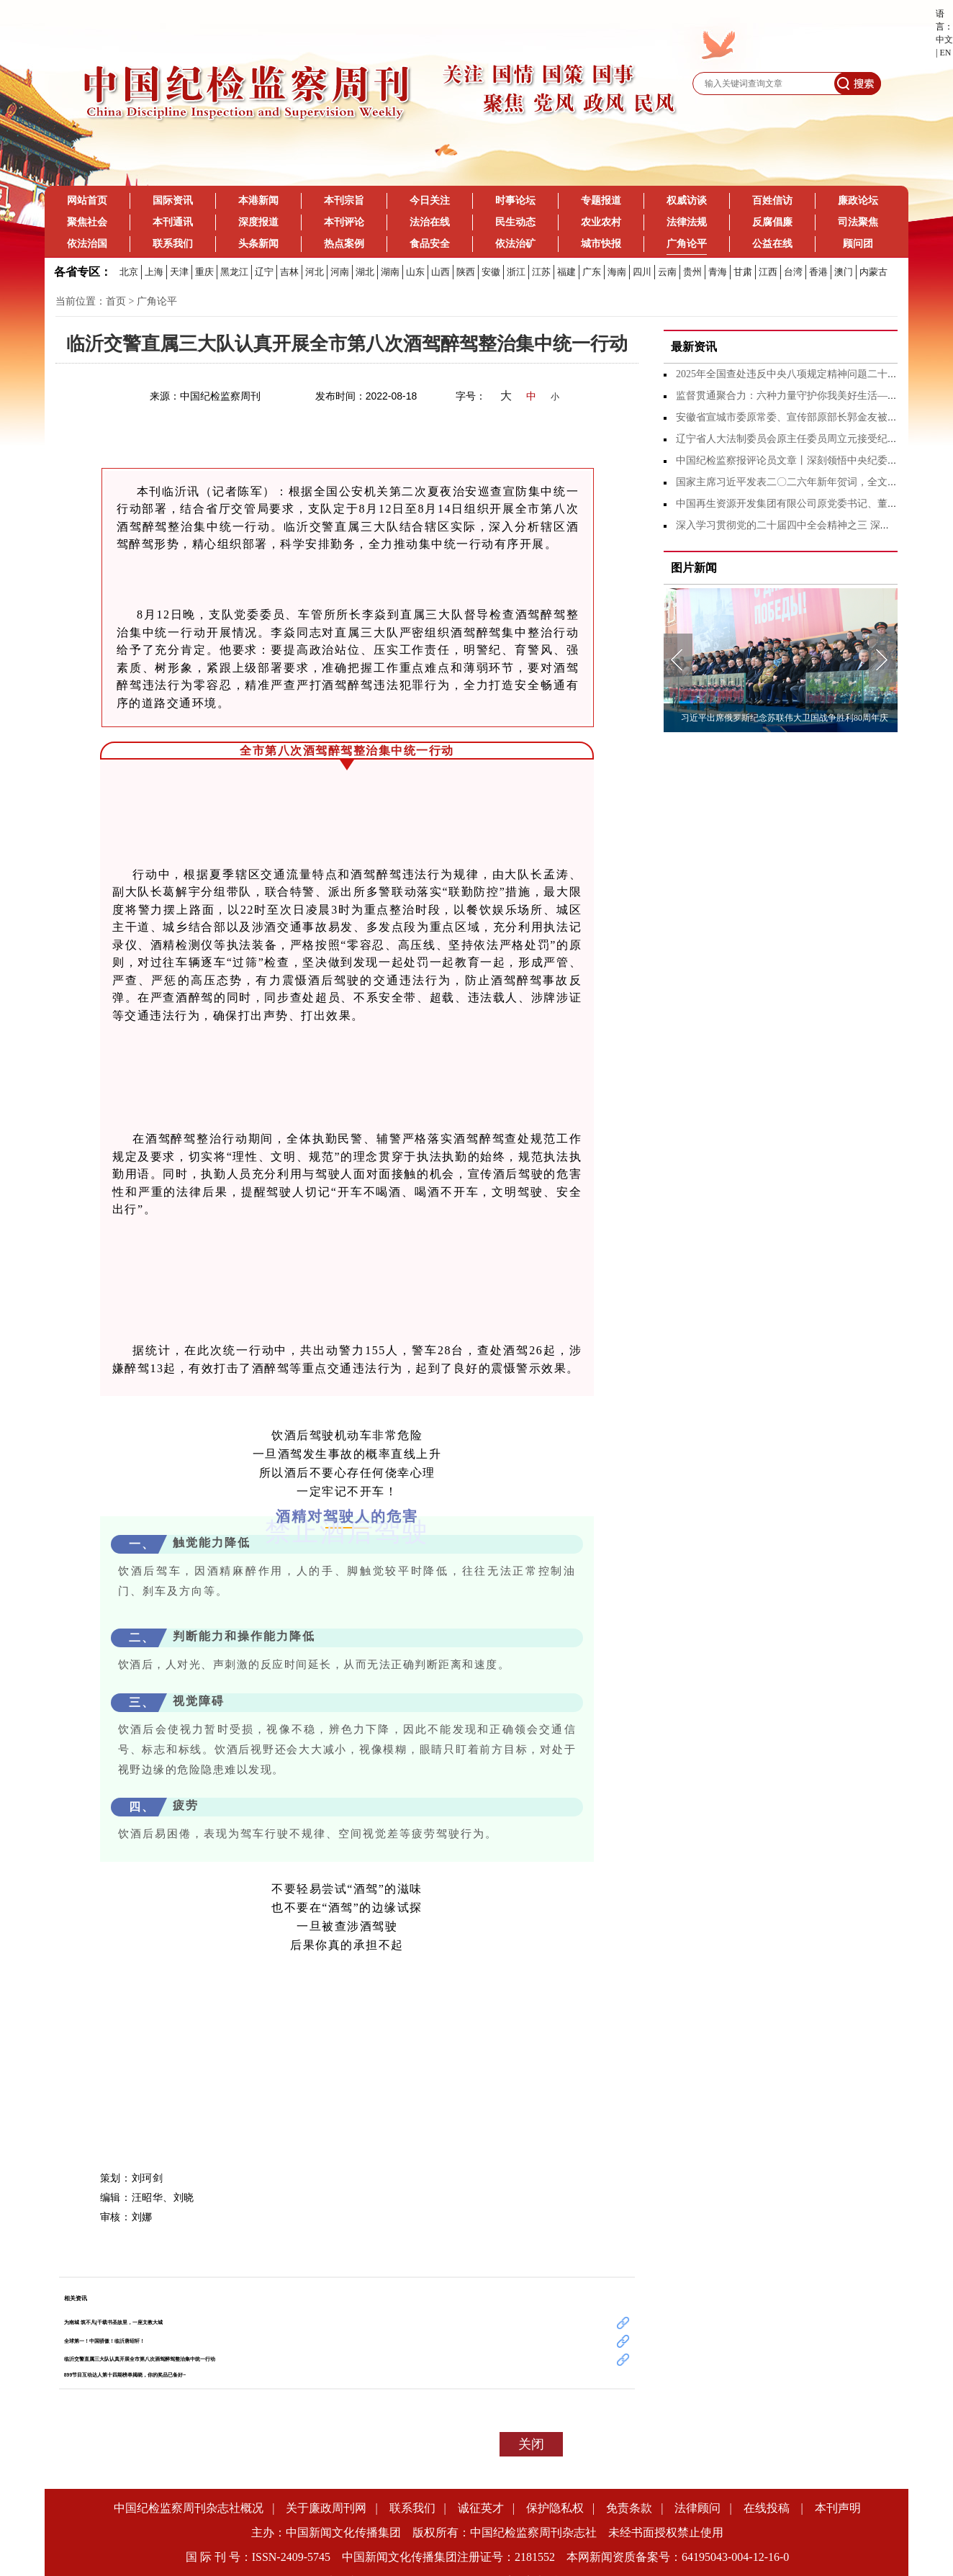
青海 (717, 271)
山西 (440, 271)
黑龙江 (234, 271)
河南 (339, 271)
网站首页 (87, 200)
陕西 (465, 271)
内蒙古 (873, 271)
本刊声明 (838, 2508)
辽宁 (264, 271)
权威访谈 (687, 200)
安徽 (491, 271)
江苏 (541, 271)
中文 (944, 40)
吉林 (289, 271)
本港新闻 (258, 200)
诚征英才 (481, 2508)
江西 (768, 271)
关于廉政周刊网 (326, 2508)
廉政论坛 (858, 200)
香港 (818, 271)
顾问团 (858, 243)
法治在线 (430, 222)
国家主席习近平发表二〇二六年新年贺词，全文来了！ (797, 482)
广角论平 (687, 248)
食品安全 (430, 243)
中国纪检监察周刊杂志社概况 (188, 2508)
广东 (591, 271)
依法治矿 (515, 243)
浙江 (516, 271)
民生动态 (515, 222)
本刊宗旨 (344, 200)
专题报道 (601, 200)
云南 (667, 271)
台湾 (793, 271)
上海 (154, 271)
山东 (415, 271)
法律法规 (687, 222)
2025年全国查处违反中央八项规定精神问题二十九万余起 (802, 374)
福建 (566, 271)
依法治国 (87, 243)
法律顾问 (697, 2508)
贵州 (692, 271)
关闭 (531, 2444)
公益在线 (772, 243)
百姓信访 (772, 200)
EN (945, 53)
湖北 (365, 271)
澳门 (843, 271)
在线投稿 (768, 2508)
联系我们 (173, 243)
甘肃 (742, 271)
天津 (179, 271)
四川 (642, 271)
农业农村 (601, 222)
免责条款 (629, 2508)
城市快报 (601, 243)
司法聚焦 (858, 222)
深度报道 (258, 222)
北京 (128, 271)
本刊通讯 (173, 222)
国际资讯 (173, 200)
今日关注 (430, 200)
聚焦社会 (87, 222)
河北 (314, 271)
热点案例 (344, 243)
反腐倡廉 (772, 222)
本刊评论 (344, 222)
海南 (617, 271)
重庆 (204, 271)
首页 (116, 301)
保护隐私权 (555, 2508)
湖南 (390, 271)
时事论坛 (515, 200)
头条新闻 (258, 243)
